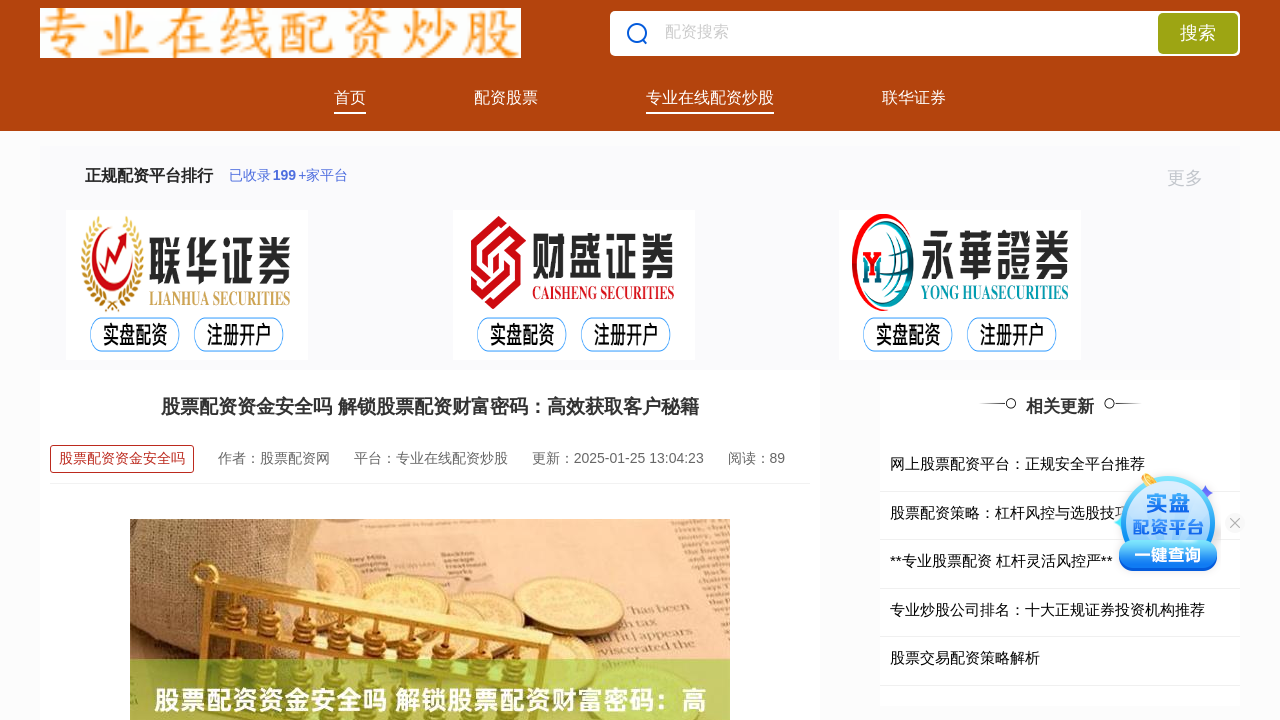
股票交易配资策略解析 (965, 657)
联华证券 (914, 97)
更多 (1193, 178)
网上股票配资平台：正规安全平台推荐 (1017, 463)
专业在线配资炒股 (710, 97)
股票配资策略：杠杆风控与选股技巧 (1010, 512)
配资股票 (506, 97)
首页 (350, 97)
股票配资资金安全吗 (122, 458)
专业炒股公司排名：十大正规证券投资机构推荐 (1047, 609)
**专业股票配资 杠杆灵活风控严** (1001, 560)
